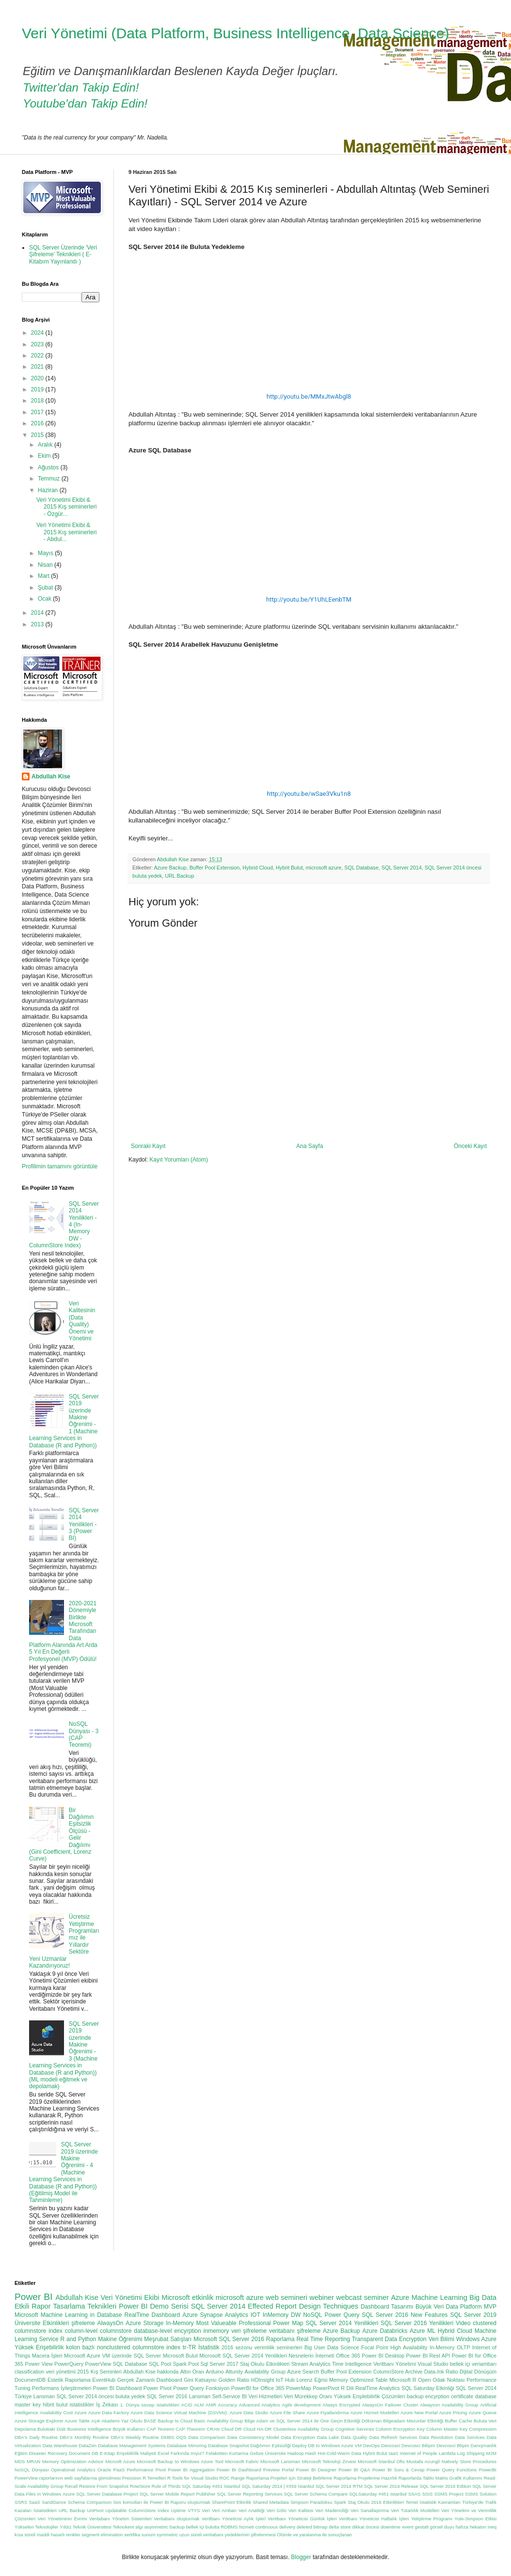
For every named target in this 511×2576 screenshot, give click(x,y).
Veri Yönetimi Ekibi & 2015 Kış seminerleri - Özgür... (66, 507)
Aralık (46, 444)
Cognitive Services (354, 2429)
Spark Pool (186, 2364)
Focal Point (374, 2347)
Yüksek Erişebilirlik (39, 2347)
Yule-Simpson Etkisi (475, 2518)
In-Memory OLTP (450, 2347)
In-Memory (179, 2323)
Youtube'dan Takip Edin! (85, 103)
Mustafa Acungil (423, 2461)
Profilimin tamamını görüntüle (59, 1166)
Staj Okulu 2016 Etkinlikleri (376, 2502)
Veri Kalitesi (301, 2510)
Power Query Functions (452, 2469)
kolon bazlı (80, 2347)
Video (463, 2323)
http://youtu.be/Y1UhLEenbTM (308, 599)
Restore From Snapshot (103, 2486)
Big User (314, 2347)
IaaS (394, 2453)
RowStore (140, 2486)
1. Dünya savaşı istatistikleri (149, 2404)
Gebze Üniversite (268, 2453)
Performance (140, 2469)
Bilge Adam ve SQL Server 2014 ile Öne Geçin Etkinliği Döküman (313, 2420)
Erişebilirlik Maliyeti (136, 2453)
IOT (255, 2315)
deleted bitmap (312, 2526)
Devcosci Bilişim (418, 2445)
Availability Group (264, 2371)
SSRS (21, 2502)
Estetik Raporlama (69, 2380)
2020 (38, 378)
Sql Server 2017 (219, 2364)
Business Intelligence (89, 2429)
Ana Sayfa (309, 1146)
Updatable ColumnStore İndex (137, 2510)
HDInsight (262, 2380)
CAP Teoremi (160, 2429)
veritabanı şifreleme (294, 2331)
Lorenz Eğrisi (312, 2380)
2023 (38, 344)
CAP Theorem (190, 2429)
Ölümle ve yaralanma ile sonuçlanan (314, 2534)
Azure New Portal (418, 2412)
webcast (349, 2297)
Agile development (301, 2404)
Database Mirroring (187, 2445)
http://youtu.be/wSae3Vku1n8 (309, 793)
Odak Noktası (448, 2380)
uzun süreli (190, 2534)
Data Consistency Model (253, 2437)
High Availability (409, 2347)
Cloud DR (231, 2429)
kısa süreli (25, 2534)
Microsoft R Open (410, 2380)
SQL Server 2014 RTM (339, 2486)
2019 (38, 389)
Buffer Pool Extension (215, 867)
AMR (211, 2404)
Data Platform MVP (471, 2306)
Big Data (482, 2297)
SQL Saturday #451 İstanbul (211, 2486)
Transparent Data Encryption (389, 2339)
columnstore (115, 2331)
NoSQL (312, 2315)
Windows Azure (476, 2339)
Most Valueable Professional (233, 2323)
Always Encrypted (341, 2404)
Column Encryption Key (400, 2429)
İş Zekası (107, 2404)
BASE (150, 2420)
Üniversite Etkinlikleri (42, 2323)
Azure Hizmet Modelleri (374, 2412)
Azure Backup (170, 867)
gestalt (422, 2526)
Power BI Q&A (354, 2469)
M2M (491, 2453)
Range (238, 2478)
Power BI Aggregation (191, 2469)
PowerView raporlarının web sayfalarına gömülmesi (68, 2478)
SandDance (54, 2502)
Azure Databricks (384, 2331)
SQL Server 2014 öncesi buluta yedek (100, 2396)
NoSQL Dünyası (32, 2469)
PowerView (98, 2364)
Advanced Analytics (259, 2404)
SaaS (34, 2502)
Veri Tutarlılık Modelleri (415, 2510)
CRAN (213, 2429)
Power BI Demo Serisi (154, 2306)
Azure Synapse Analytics (215, 2315)
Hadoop (295, 2453)
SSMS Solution (480, 2494)
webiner (321, 2297)
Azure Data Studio (249, 2412)
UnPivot (95, 2510)
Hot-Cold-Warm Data (339, 2453)
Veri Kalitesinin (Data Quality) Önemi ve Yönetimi (82, 1321)
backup (177, 2526)
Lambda (447, 2453)
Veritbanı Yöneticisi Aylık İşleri (234, 2518)
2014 (38, 612)
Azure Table (77, 2420)
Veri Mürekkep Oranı (308, 2396)
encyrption (187, 2331)
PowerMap (298, 2388)
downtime (390, 2526)
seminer (376, 2297)
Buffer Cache (458, 2420)
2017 (38, 412)
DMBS (168, 2437)
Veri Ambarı (224, 2510)
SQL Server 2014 (402, 867)
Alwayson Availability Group (449, 2404)
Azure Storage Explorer (39, 2420)
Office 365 (348, 2356)
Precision (131, 2478)
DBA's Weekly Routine (135, 2437)
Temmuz (50, 478)
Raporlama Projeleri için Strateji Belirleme (289, 2478)
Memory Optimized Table (358, 2380)
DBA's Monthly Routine (84, 2437)
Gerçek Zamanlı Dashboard (149, 2380)
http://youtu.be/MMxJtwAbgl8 (309, 396)
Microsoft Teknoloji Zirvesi (329, 2461)
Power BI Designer (316, 2469)
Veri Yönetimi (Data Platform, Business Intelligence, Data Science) (235, 33)
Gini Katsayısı (200, 2380)
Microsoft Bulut (180, 2356)
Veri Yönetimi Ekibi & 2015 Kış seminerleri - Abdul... (66, 532)
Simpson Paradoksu (311, 2502)
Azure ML (422, 2331)
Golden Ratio (233, 2380)
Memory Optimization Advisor (73, 2461)
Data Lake (328, 2437)
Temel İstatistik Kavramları (433, 2502)
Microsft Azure (120, 2461)
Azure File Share (287, 2412)
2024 (38, 332)
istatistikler (82, 2404)
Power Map (288, 2323)
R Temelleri (154, 2478)
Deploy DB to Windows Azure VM (327, 2445)
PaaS (119, 2469)
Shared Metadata (270, 2502)
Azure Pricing (453, 2412)
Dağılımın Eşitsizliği (270, 2445)
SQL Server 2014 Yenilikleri (341, 2323)
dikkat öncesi (365, 2526)
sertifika (132, 2534)
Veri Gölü (277, 2510)
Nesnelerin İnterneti (311, 2356)
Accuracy (227, 2404)
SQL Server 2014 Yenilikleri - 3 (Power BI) (84, 1524)
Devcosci (390, 2445)
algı (139, 2526)
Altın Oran (192, 2371)
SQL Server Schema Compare (316, 2494)
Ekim (45, 455)
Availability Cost (56, 2412)
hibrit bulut (55, 2404)
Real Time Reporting (323, 2339)
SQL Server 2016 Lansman (178, 2396)
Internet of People (418, 2453)
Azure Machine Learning (429, 2297)
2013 (38, 624)
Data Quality (354, 2437)
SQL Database (361, 867)
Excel (163, 2453)
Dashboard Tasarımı (387, 2306)
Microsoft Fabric (241, 2461)
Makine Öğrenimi (120, 2339)
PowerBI (487, 2469)
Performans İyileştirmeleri (61, 2388)
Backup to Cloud (175, 2420)
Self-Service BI (229, 2396)
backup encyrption (428, 2396)
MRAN (33, 2461)
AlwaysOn (110, 2323)
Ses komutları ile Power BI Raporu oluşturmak (161, 2502)
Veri (206, 2510)
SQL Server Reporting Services (250, 2494)
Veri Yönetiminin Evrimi (62, 2518)
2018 (38, 400)
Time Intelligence (352, 2364)
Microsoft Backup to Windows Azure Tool (180, 2461)
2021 (38, 366)
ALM (199, 2404)
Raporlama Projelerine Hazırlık (365, 2478)
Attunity (234, 2371)
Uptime (178, 2510)
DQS (181, 2437)
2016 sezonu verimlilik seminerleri (262, 2347)
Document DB (83, 2453)
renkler (73, 2534)
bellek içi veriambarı (473, 2364)
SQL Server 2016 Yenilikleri (417, 2323)
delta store (340, 2526)
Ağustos (49, 467)
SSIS (427, 2494)
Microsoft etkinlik (187, 2297)
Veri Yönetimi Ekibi (130, 2297)
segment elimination (102, 2534)
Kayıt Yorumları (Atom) (178, 1159)
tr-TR (189, 2347)
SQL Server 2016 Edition (445, 2486)
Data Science (343, 2347)
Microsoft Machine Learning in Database (68, 2315)
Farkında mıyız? (187, 2453)
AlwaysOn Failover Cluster (390, 2404)
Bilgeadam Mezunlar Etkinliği (413, 2420)
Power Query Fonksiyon (201, 2388)
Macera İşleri (47, 2356)
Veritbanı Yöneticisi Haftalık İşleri (374, 2518)
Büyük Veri (429, 2306)
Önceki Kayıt (470, 1146)
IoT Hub (285, 2380)
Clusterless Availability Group (303, 2429)
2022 (38, 355)
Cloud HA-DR (257, 2429)
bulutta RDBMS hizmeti (230, 2526)
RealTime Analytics (377, 2388)
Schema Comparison (90, 2502)
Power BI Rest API (428, 2356)
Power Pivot (158, 2388)
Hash (310, 2453)
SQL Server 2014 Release (391, 2486)
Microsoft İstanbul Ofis (381, 2461)
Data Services (469, 2437)
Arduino (215, 2371)
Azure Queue (482, 2412)
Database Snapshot (228, 2445)
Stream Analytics (311, 2364)
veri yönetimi (61, 2371)
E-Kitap (107, 2453)
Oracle (104, 2469)
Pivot (161, 2469)
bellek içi (195, 2526)
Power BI (33, 2297)
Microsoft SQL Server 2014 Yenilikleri (243, 2356)
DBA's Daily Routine (36, 2437)
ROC (224, 2478)
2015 (38, 435)
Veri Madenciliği (332, 2510)
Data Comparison (207, 2437)
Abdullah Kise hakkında (150, 2371)
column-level (81, 2331)
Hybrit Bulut (289, 867)
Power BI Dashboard (117, 2388)
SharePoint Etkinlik (231, 2502)
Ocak (45, 598)
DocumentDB (30, 2380)
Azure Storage (144, 2323)
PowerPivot (326, 2388)
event (407, 2526)
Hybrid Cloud (257, 867)
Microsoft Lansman (280, 2461)
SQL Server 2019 (473, 2315)
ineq (492, 2526)
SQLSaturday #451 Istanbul (378, 2494)
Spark (340, 2502)
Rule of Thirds (166, 2486)
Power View (38, 2364)
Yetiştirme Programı (432, 2518)
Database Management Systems (132, 2445)
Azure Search (303, 2371)
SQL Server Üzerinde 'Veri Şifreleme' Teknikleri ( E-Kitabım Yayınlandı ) (63, 254)
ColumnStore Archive (398, 2371)
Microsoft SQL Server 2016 (228, 2339)
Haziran (49, 490)
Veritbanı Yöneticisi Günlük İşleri (302, 2518)
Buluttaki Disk (51, 2429)
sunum (149, 2534)
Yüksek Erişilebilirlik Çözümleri (369, 2396)
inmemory (216, 2331)
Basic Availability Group (218, 2420)
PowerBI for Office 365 (258, 2388)
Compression (482, 2429)
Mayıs (46, 553)
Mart (44, 576)
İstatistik (208, 2347)
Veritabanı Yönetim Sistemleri (120, 2518)
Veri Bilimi (441, 2339)
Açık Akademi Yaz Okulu (117, 2420)
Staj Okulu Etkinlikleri (264, 2364)
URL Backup (179, 876)
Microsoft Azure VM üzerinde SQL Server (112, 2356)
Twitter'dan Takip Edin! (81, 87)
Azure (81, 2412)
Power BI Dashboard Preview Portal (255, 2469)
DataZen (87, 2445)
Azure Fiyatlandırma (328, 2412)
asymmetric (156, 2526)
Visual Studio (432, 2364)
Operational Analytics (73, 2469)
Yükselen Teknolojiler (36, 2526)
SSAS (414, 2494)
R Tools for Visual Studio (192, 2478)
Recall (71, 2486)
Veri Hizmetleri (265, 2396)
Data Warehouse (60, 2445)
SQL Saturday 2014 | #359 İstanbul (277, 2486)
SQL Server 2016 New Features (404, 2315)
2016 (38, 423)
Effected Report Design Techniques (303, 2306)
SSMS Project (448, 2494)
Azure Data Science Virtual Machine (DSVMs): (179, 2412)
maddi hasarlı (51, 2534)
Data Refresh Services (393, 2437)
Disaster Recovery (48, 2453)
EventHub (104, 2380)
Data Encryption (298, 2437)
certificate (462, 2396)
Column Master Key (446, 2429)
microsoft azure (324, 867)
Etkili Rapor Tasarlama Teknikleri (65, 2306)
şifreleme (83, 2323)
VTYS (194, 2510)
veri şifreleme (249, 2331)
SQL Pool (160, 2364)
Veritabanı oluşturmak (176, 2518)
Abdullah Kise (51, 776)
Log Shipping (471, 2453)
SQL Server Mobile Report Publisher (178, 2494)
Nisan (46, 564)
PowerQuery (68, 2364)
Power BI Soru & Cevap (398, 2469)
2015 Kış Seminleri (99, 2371)
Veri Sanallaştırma (370, 2510)
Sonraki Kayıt (148, 1146)
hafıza (462, 2526)
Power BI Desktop (383, 2356)
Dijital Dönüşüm (478, 2371)
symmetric (167, 2534)
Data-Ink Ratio (441, 2371)
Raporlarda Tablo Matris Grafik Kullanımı (440, 2478)
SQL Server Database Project (107, 2494)
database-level (153, 2331)
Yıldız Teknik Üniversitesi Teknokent (97, 2526)
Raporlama (280, 2339)
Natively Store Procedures (469, 2461)
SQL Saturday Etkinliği (427, 2388)
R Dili (347, 2388)
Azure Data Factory (108, 2412)
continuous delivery (275, 2526)
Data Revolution (436, 2437)
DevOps (371, 2445)
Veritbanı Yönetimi (394, 2364)
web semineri (286, 2297)
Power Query (342, 2315)
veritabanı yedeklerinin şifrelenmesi (239, 2534)
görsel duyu (442, 2526)
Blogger (301, 2557)
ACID (186, 2404)
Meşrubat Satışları (168, 2339)
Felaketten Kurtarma (227, 2453)
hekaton (478, 2526)
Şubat (46, 587)
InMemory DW (282, 2315)
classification (29, 2371)
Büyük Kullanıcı (128, 2429)
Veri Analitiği (252, 2510)
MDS (20, 2461)
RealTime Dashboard (152, 2315)
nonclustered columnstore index (138, 2347)
